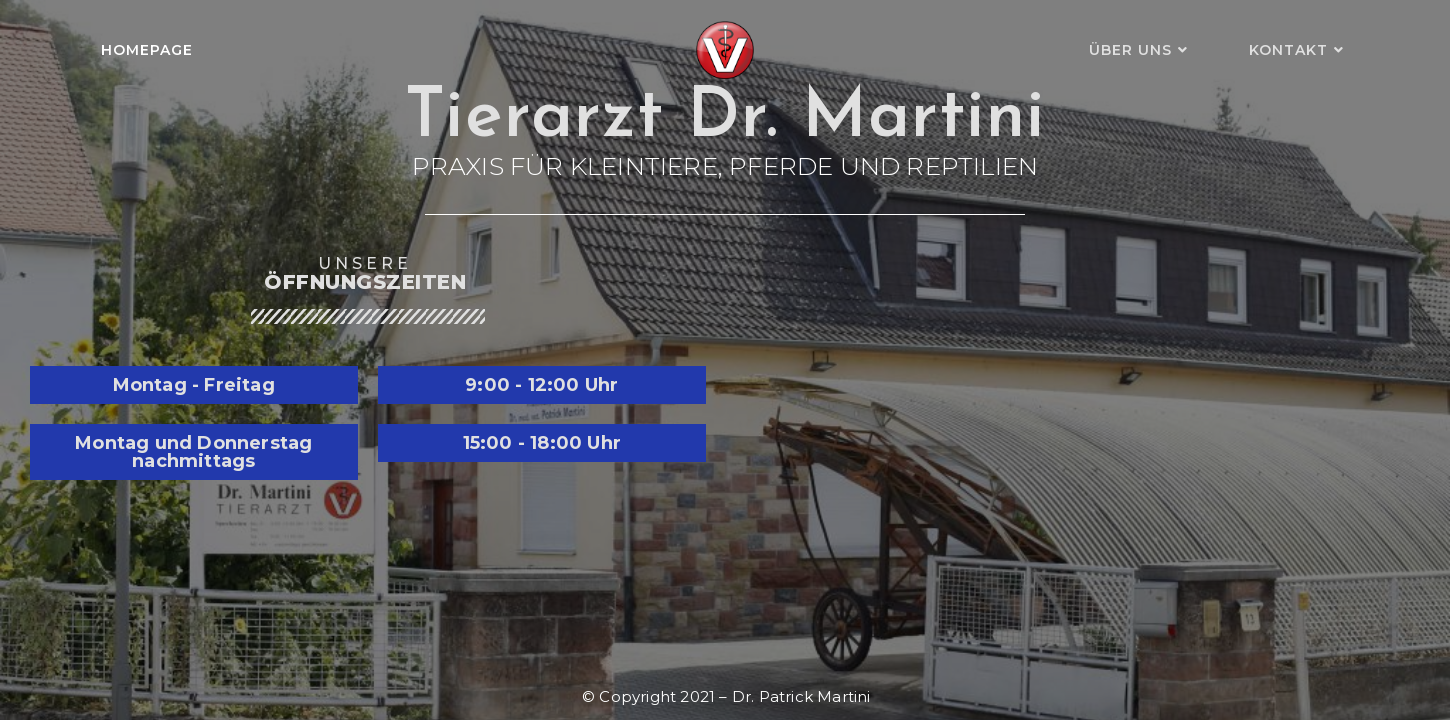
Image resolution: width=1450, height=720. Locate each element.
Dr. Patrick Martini (801, 696)
